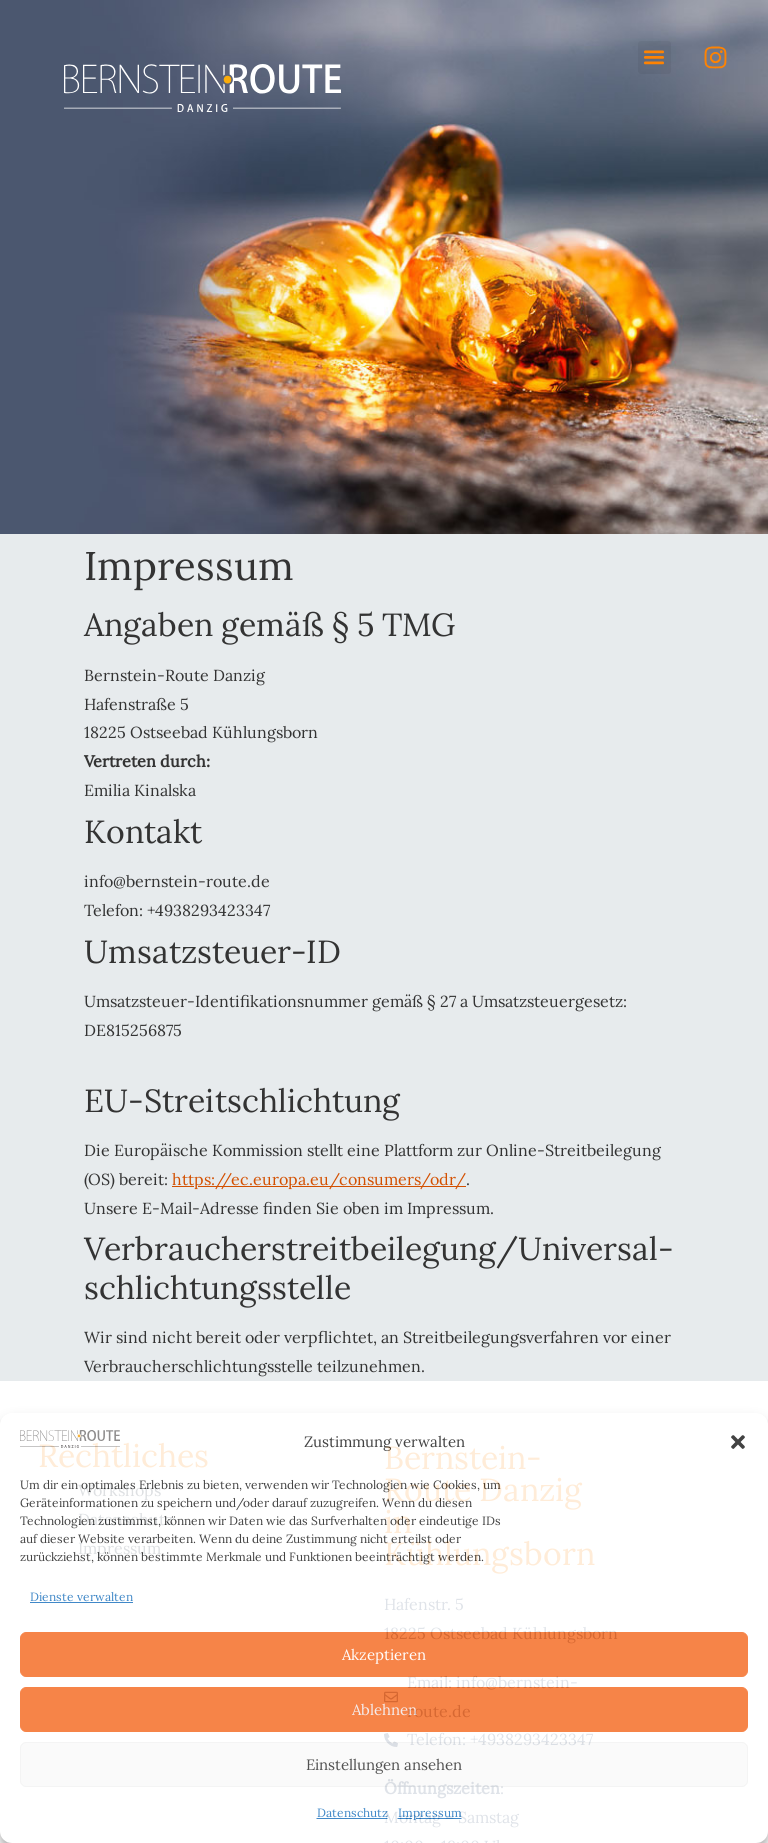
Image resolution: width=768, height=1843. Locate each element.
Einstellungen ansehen (384, 1764)
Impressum (430, 1812)
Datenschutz (352, 1812)
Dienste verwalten (81, 1596)
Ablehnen (384, 1709)
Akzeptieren (384, 1654)
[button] (738, 1442)
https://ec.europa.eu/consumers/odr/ (319, 1179)
